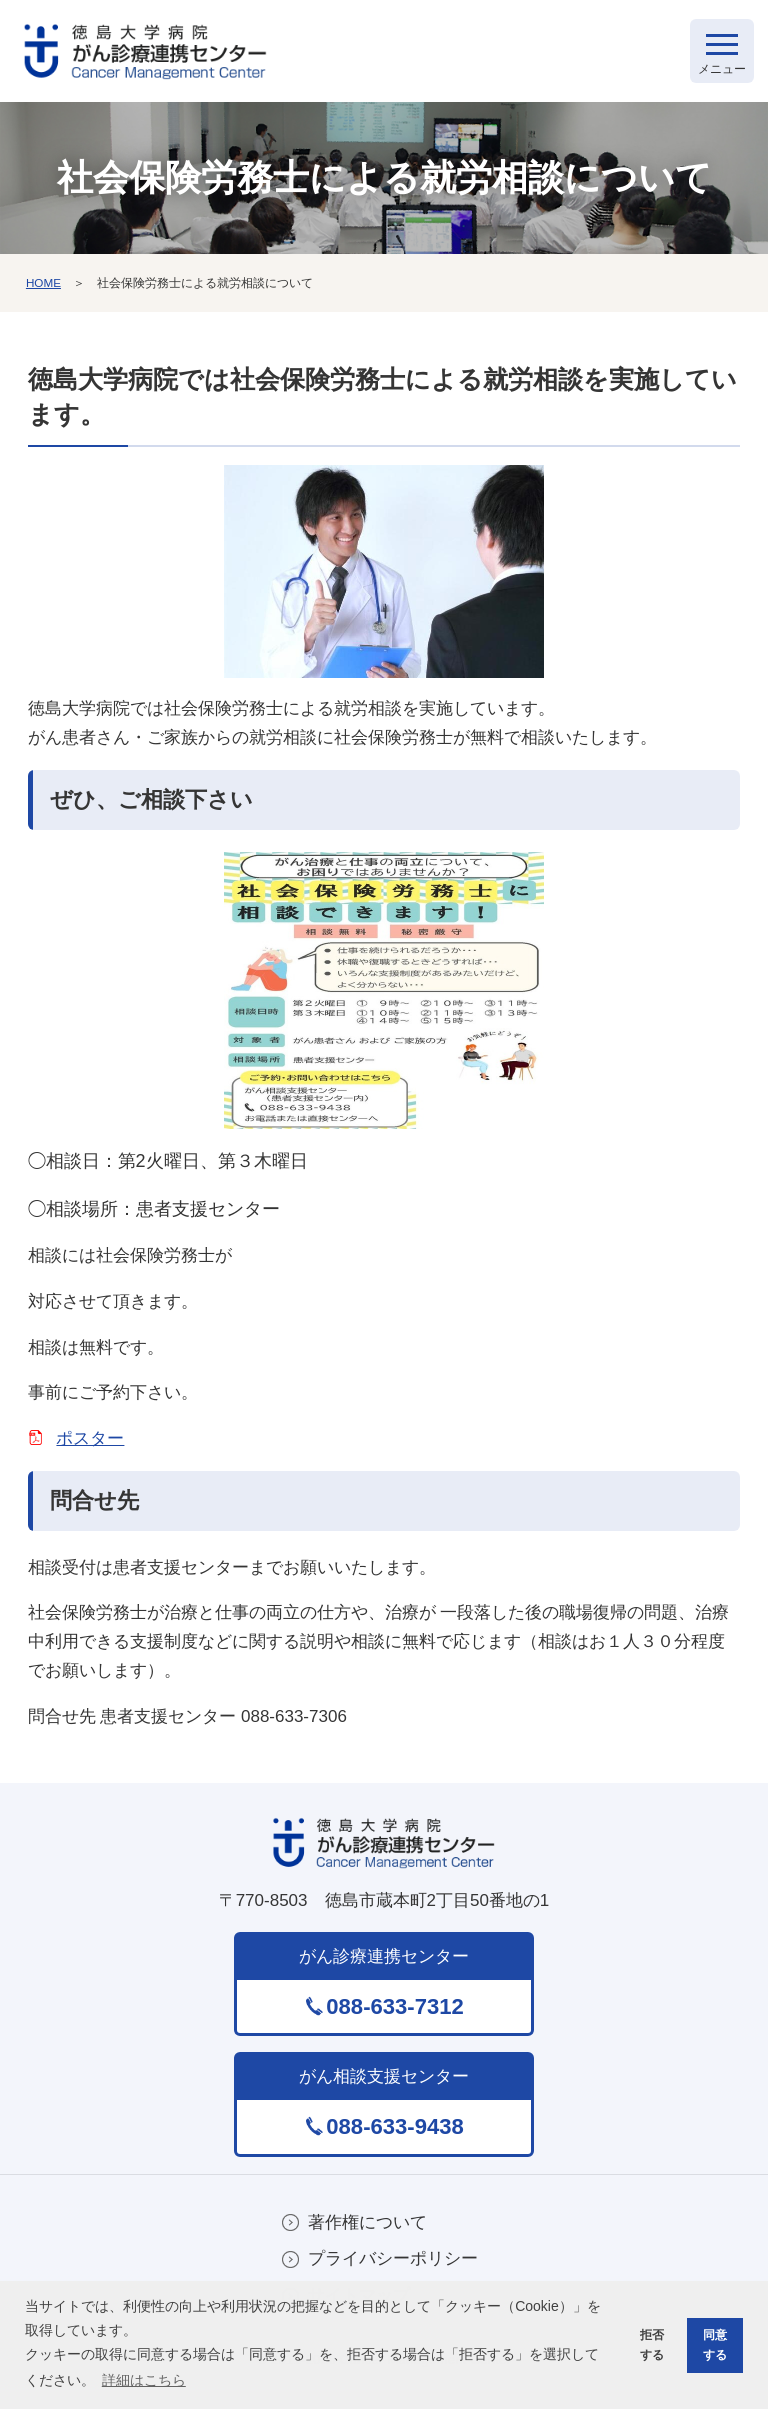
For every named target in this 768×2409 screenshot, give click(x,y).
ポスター (90, 1443)
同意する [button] (713, 2343)
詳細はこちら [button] (144, 2379)
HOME (44, 287)
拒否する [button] (648, 2343)
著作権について (367, 2227)
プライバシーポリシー (393, 2265)
